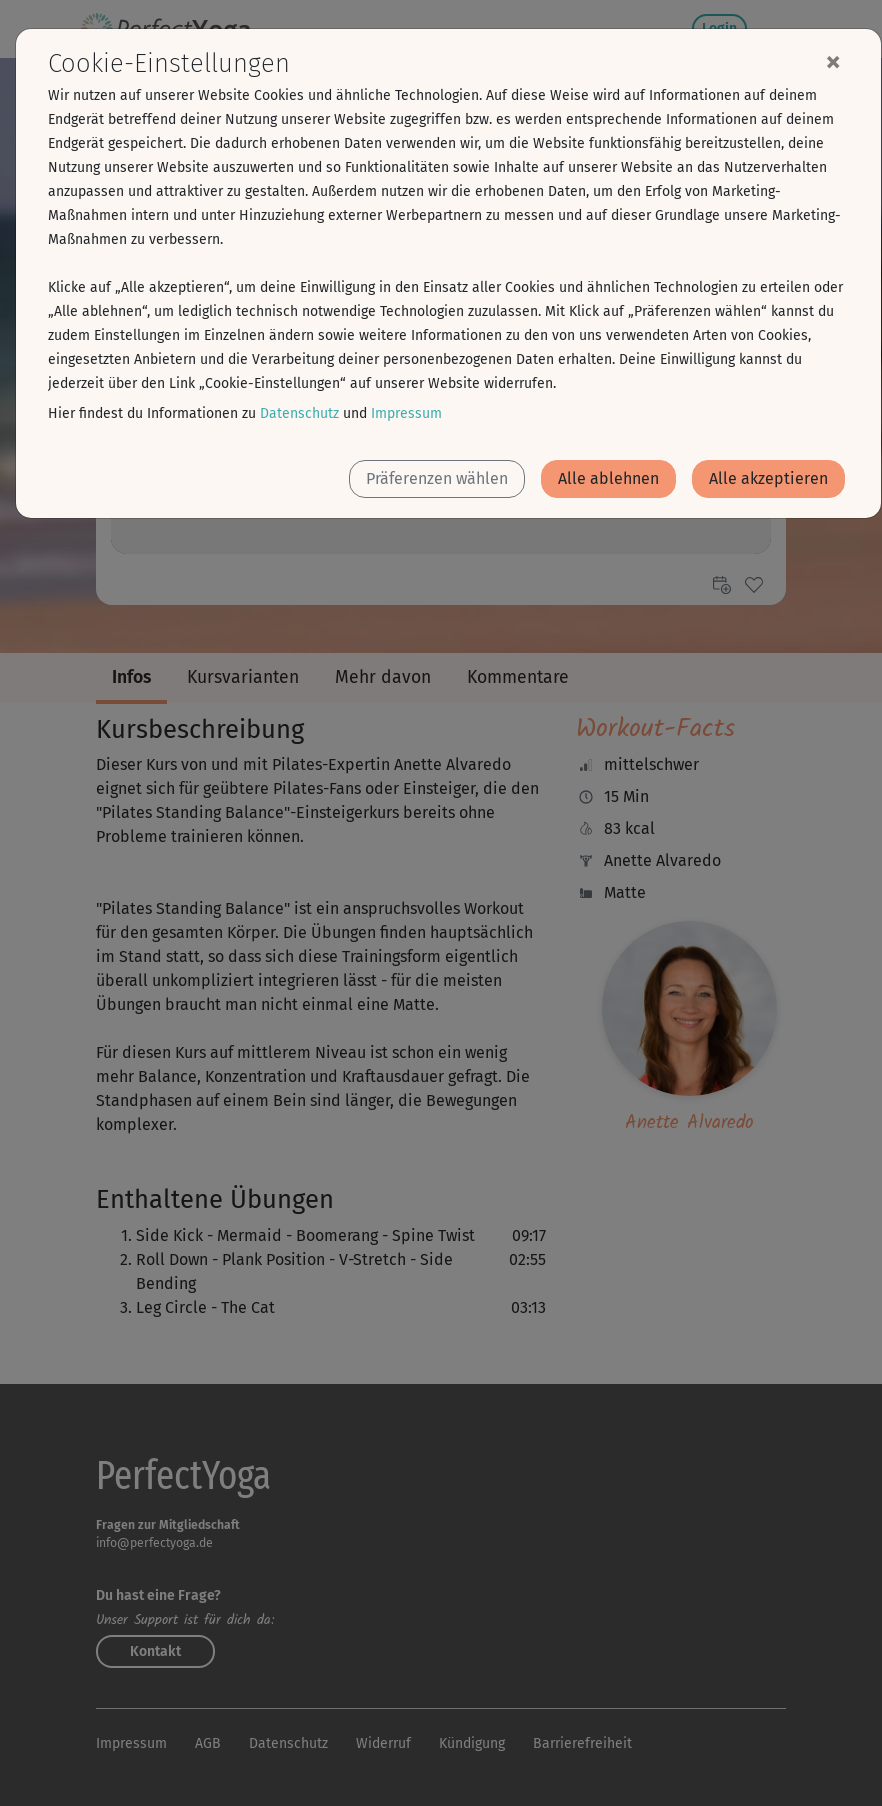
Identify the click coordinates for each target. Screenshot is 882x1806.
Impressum (406, 413)
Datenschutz (299, 413)
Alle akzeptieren (768, 478)
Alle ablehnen (608, 478)
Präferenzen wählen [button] (437, 478)
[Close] (833, 61)
